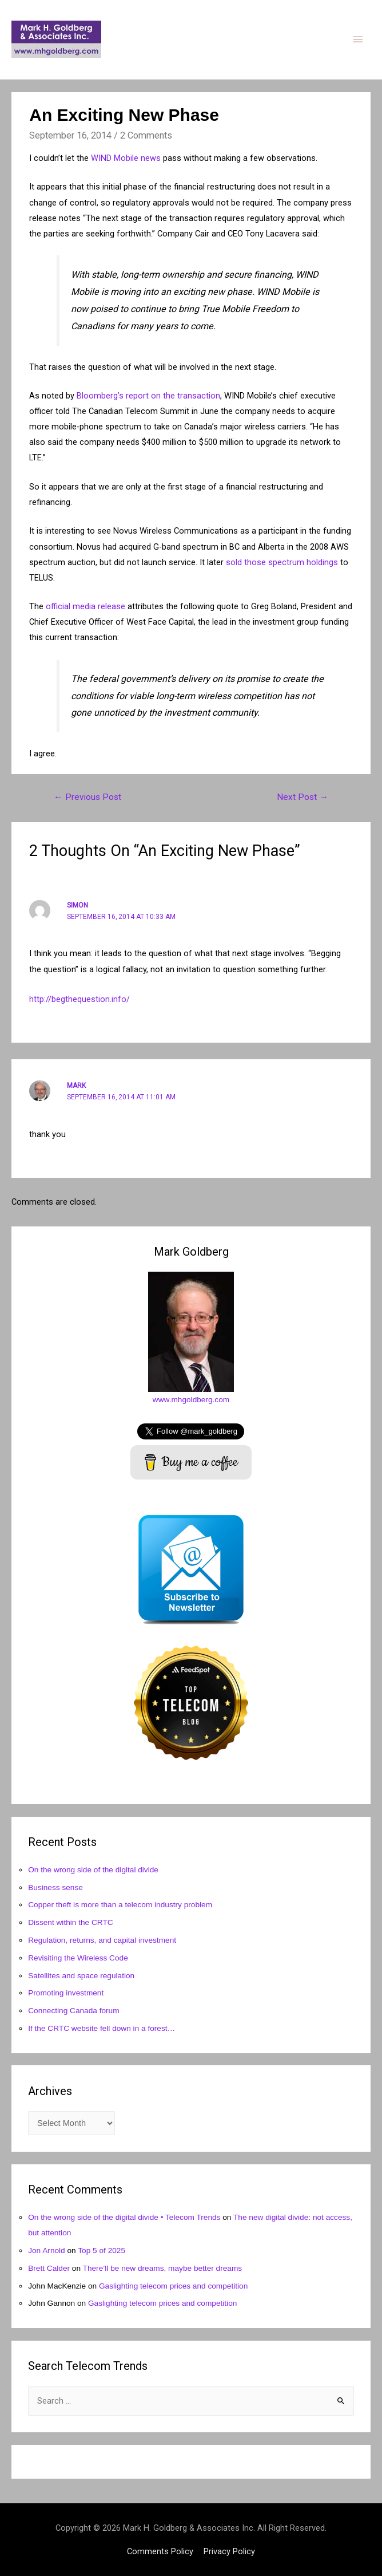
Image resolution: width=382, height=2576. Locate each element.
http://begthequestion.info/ (79, 999)
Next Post (302, 797)
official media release (85, 606)
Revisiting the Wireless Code (78, 1958)
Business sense (55, 1887)
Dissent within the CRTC (70, 1922)
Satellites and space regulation (81, 1975)
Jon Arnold (46, 2250)
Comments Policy (160, 2551)
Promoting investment (66, 1993)
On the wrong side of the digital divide (93, 1869)
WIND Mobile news (126, 158)
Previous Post (87, 797)
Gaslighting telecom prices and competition (173, 2286)
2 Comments (146, 135)
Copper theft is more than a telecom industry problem (120, 1904)
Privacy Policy (229, 2551)
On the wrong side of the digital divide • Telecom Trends (124, 2217)
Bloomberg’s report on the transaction (148, 395)
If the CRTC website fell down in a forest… (101, 2028)
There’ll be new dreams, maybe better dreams (162, 2268)
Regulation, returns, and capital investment (102, 1940)
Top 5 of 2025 (101, 2250)
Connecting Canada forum (73, 2010)
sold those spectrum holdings (282, 562)
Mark (76, 1086)
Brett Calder (49, 2268)
